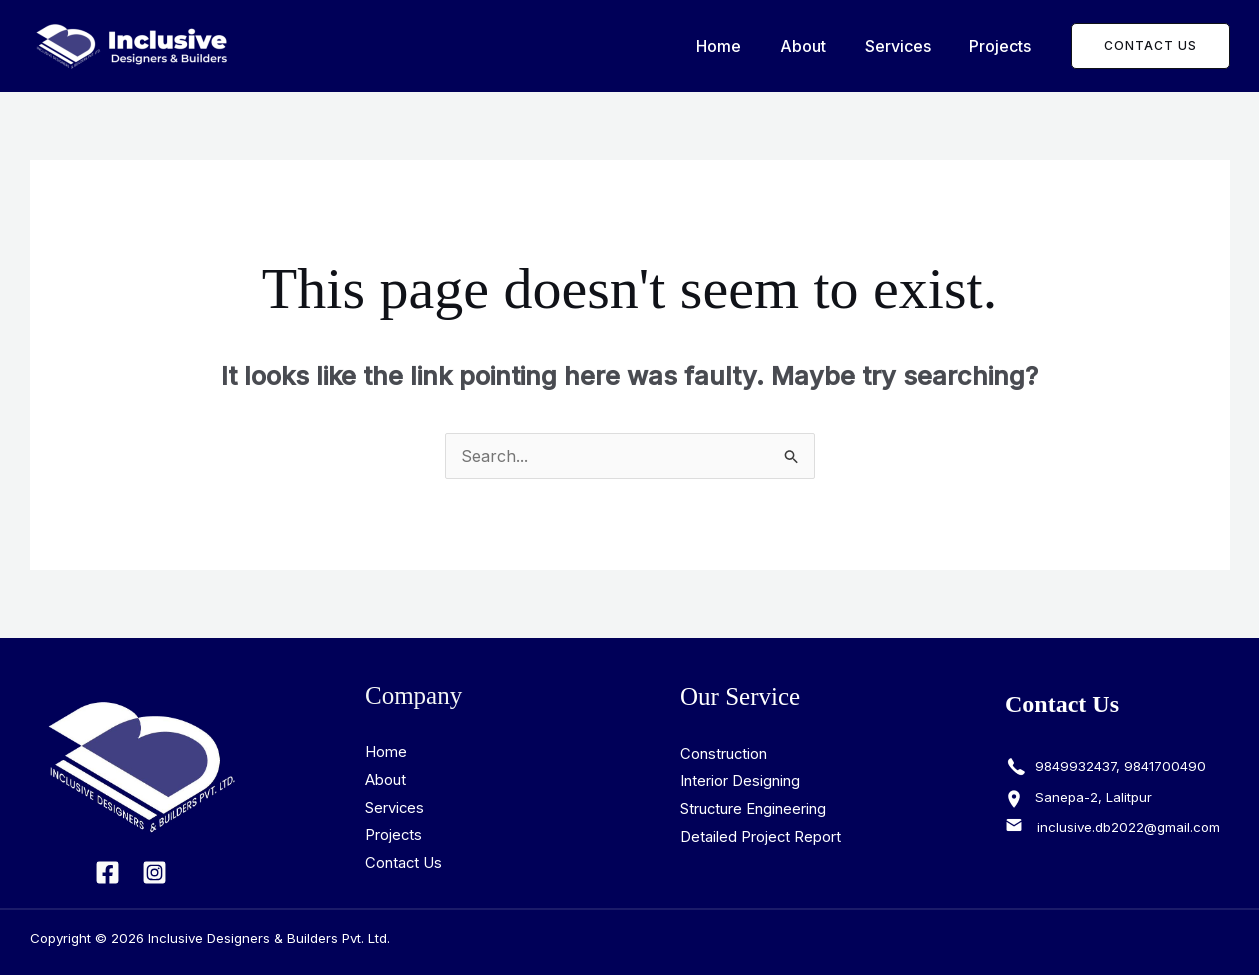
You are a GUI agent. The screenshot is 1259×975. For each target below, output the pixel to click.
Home (742, 46)
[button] (1150, 46)
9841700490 (1165, 766)
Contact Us (404, 864)
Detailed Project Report (761, 837)
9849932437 (1073, 766)
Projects (1004, 46)
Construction (724, 754)
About (820, 46)
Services (908, 46)
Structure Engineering (753, 809)
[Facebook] (107, 872)
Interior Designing (740, 782)
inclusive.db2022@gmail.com (1128, 828)
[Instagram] (154, 872)
